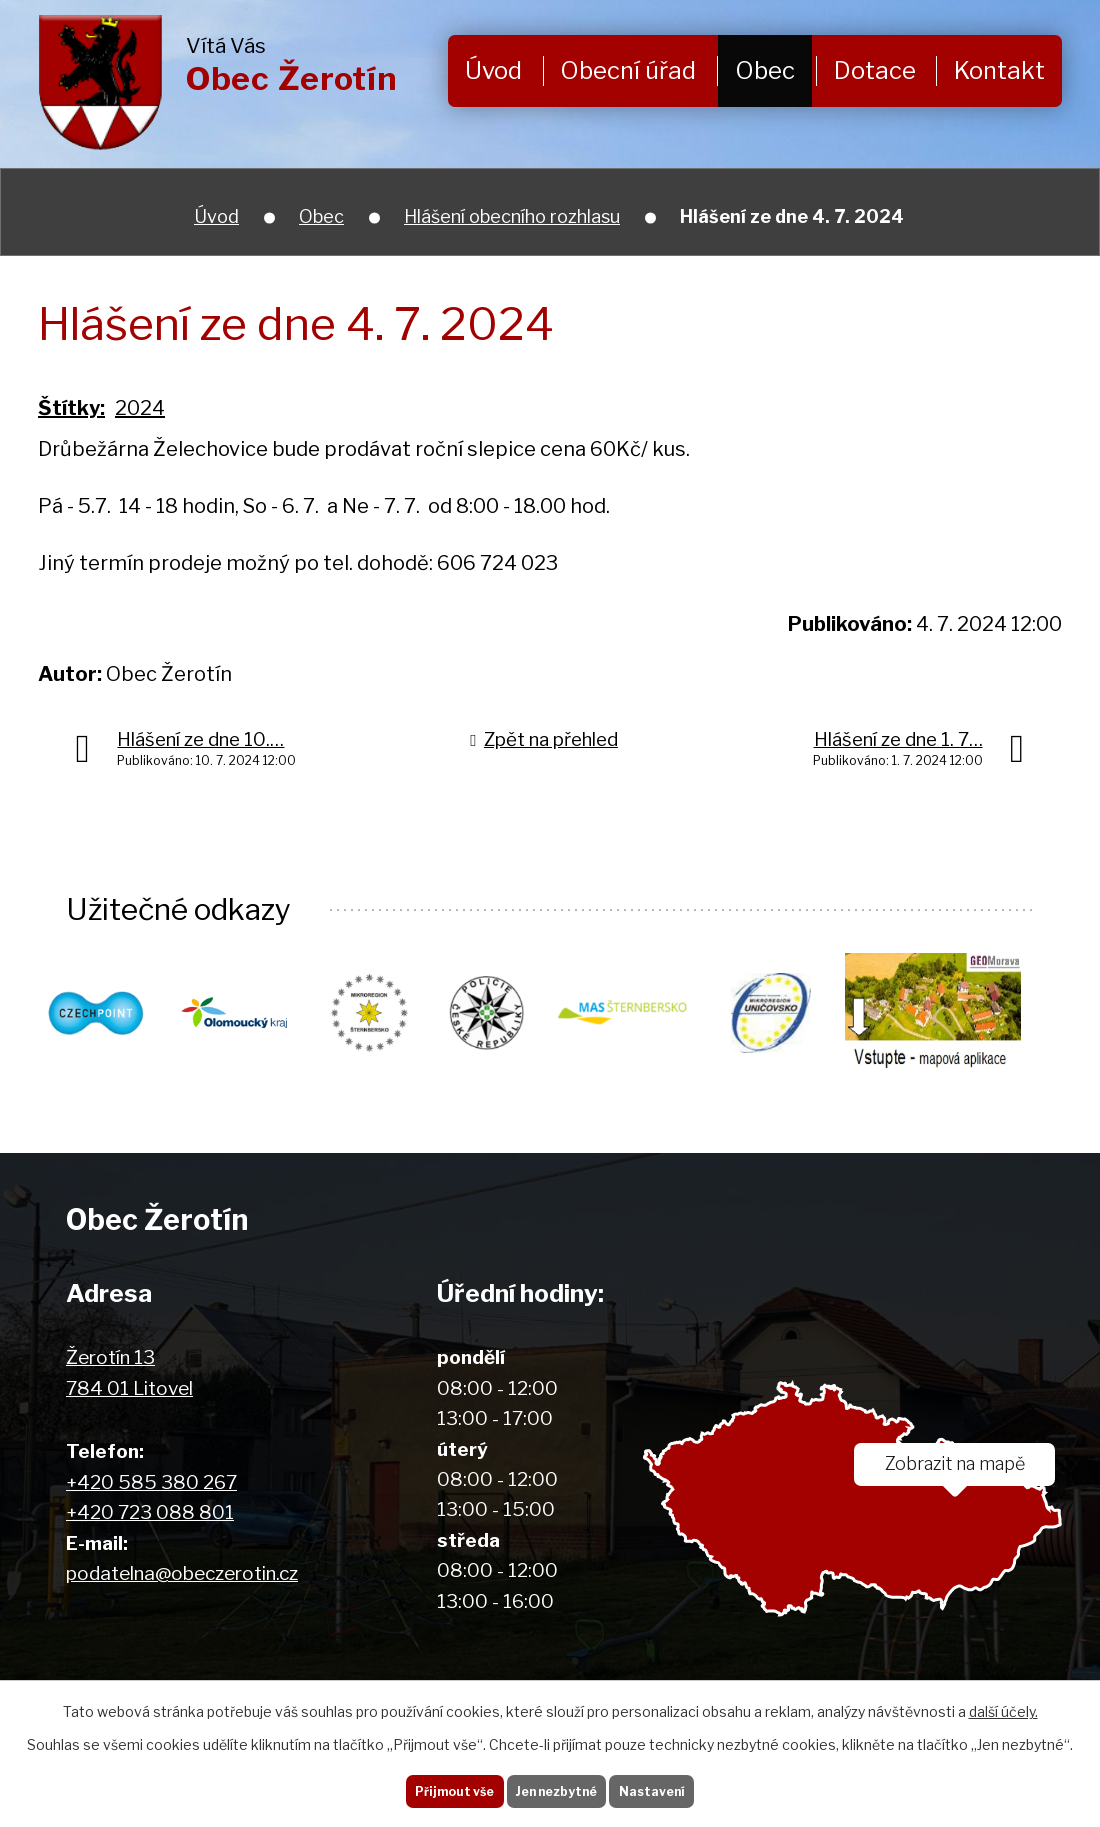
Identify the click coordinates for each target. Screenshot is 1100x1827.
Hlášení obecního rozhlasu (512, 216)
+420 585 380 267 (151, 1482)
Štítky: (71, 408)
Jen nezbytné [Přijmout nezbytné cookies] (557, 1786)
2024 (140, 408)
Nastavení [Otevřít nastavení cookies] (677, 1786)
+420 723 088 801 (150, 1512)
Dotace (875, 70)
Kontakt (999, 70)
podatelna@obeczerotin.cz (182, 1573)
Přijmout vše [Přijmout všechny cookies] (429, 1786)
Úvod (493, 70)
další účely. (1003, 1702)
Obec (765, 70)
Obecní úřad (628, 70)
